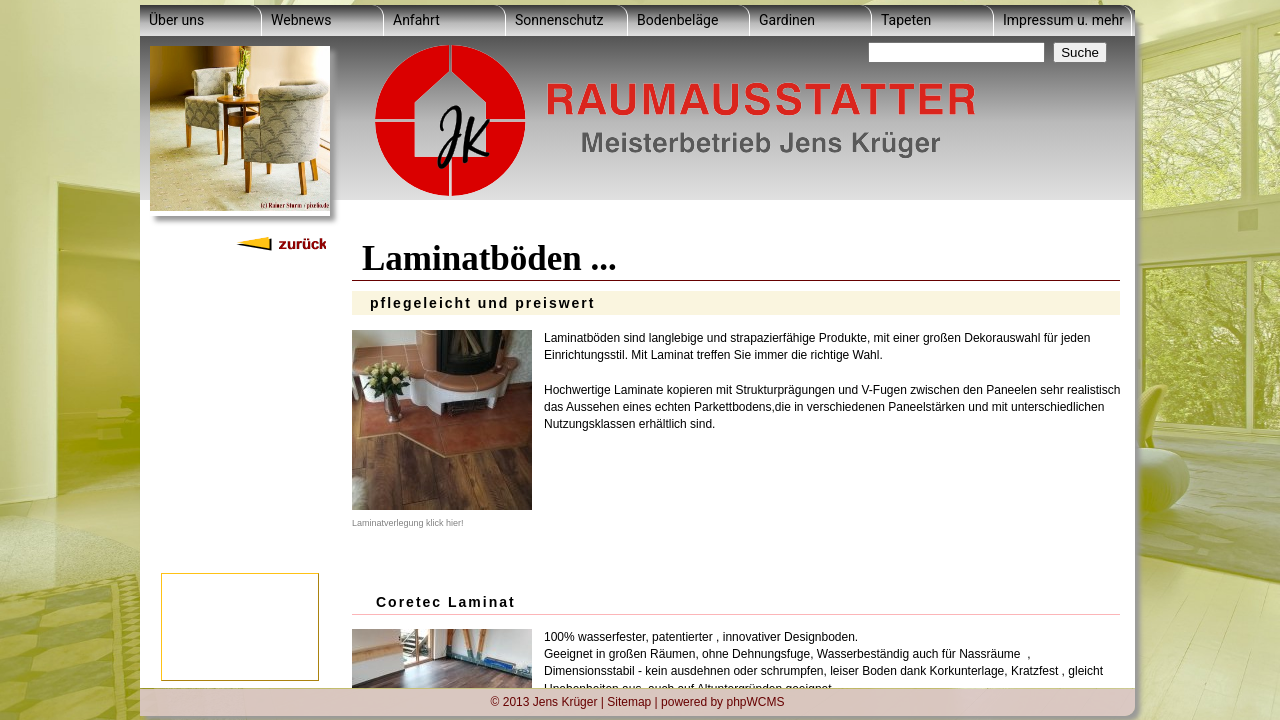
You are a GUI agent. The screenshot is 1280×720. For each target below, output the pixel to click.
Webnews (301, 20)
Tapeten (906, 20)
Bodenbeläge (677, 20)
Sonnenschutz (559, 20)
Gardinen (787, 20)
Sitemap (629, 701)
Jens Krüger (565, 701)
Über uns (176, 20)
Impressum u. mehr (1063, 20)
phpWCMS (755, 701)
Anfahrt (416, 20)
